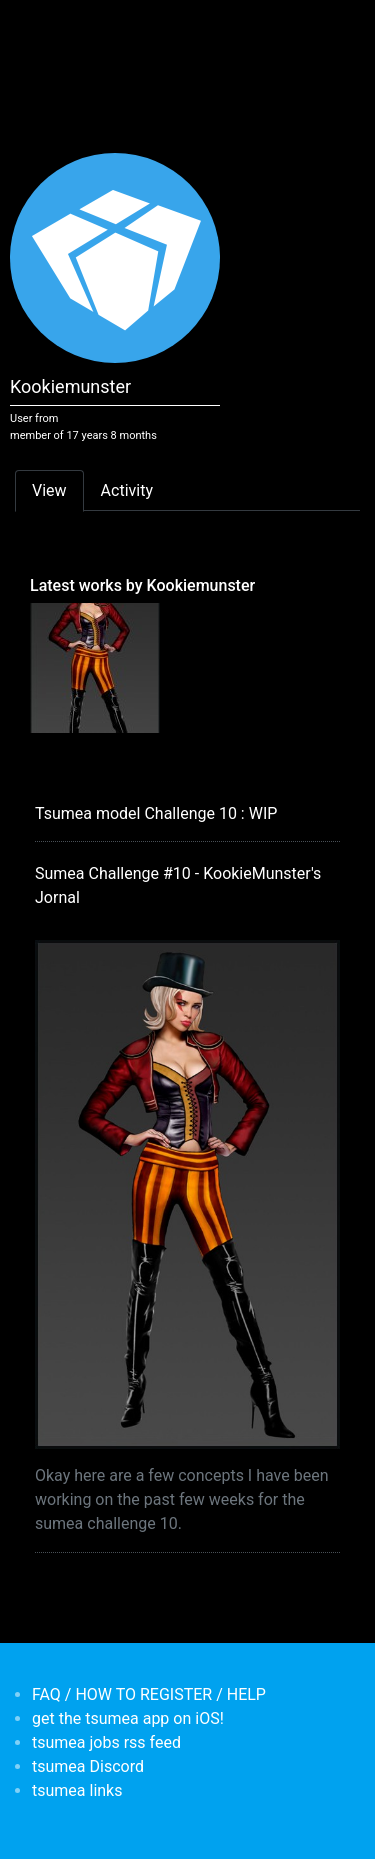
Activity (127, 490)
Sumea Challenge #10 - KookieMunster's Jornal (178, 885)
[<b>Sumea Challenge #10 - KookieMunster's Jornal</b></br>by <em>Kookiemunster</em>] (95, 667)
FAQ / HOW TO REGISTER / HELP (149, 1694)
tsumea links (77, 1790)
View (49, 490)
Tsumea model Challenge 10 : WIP (156, 813)
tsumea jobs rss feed (106, 1742)
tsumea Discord (88, 1766)
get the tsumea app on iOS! (128, 1718)
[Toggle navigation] (44, 28)
